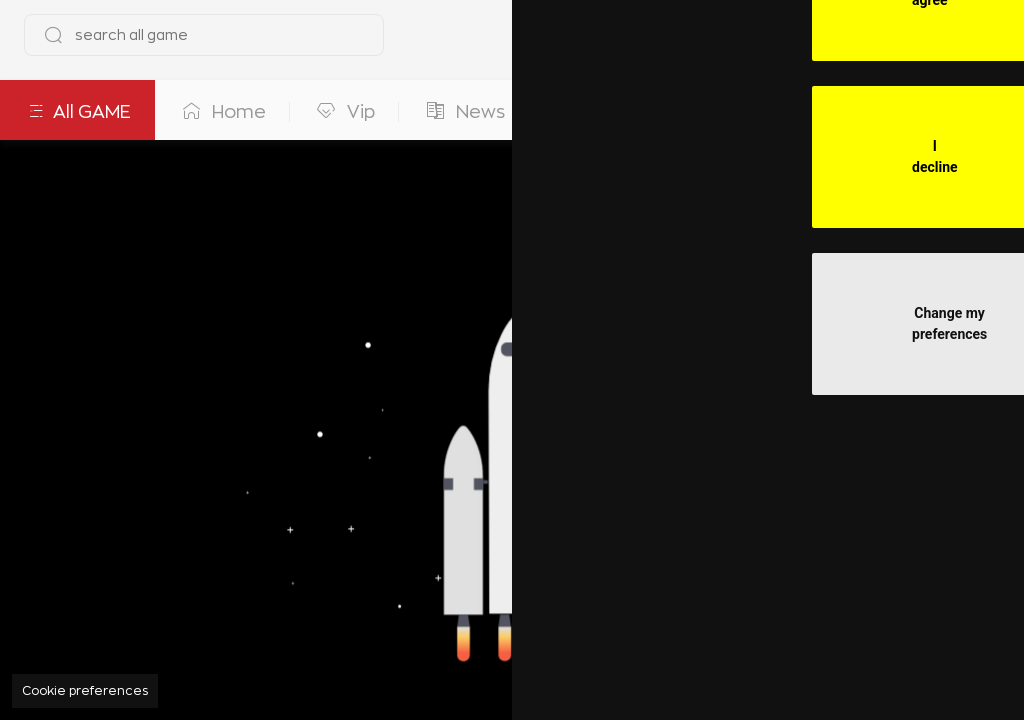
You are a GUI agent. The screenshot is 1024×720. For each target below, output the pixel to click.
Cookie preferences (85, 691)
